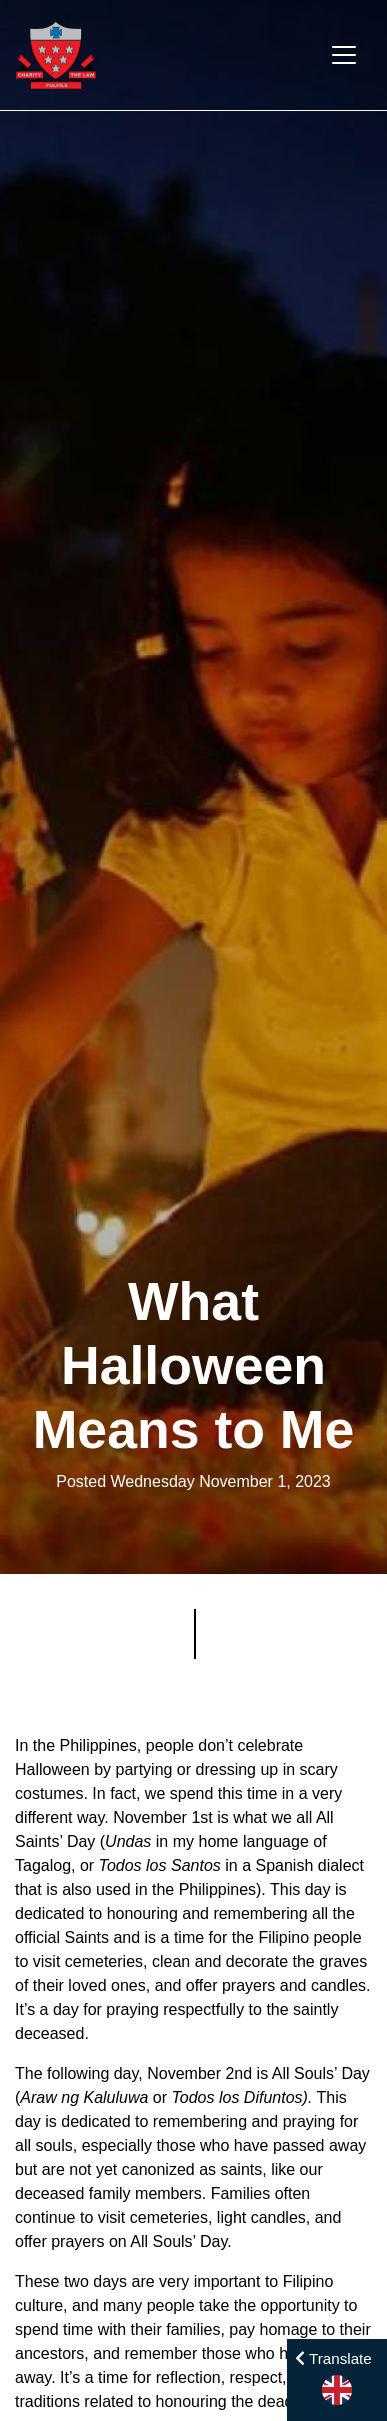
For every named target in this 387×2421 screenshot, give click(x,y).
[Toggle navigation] (344, 55)
